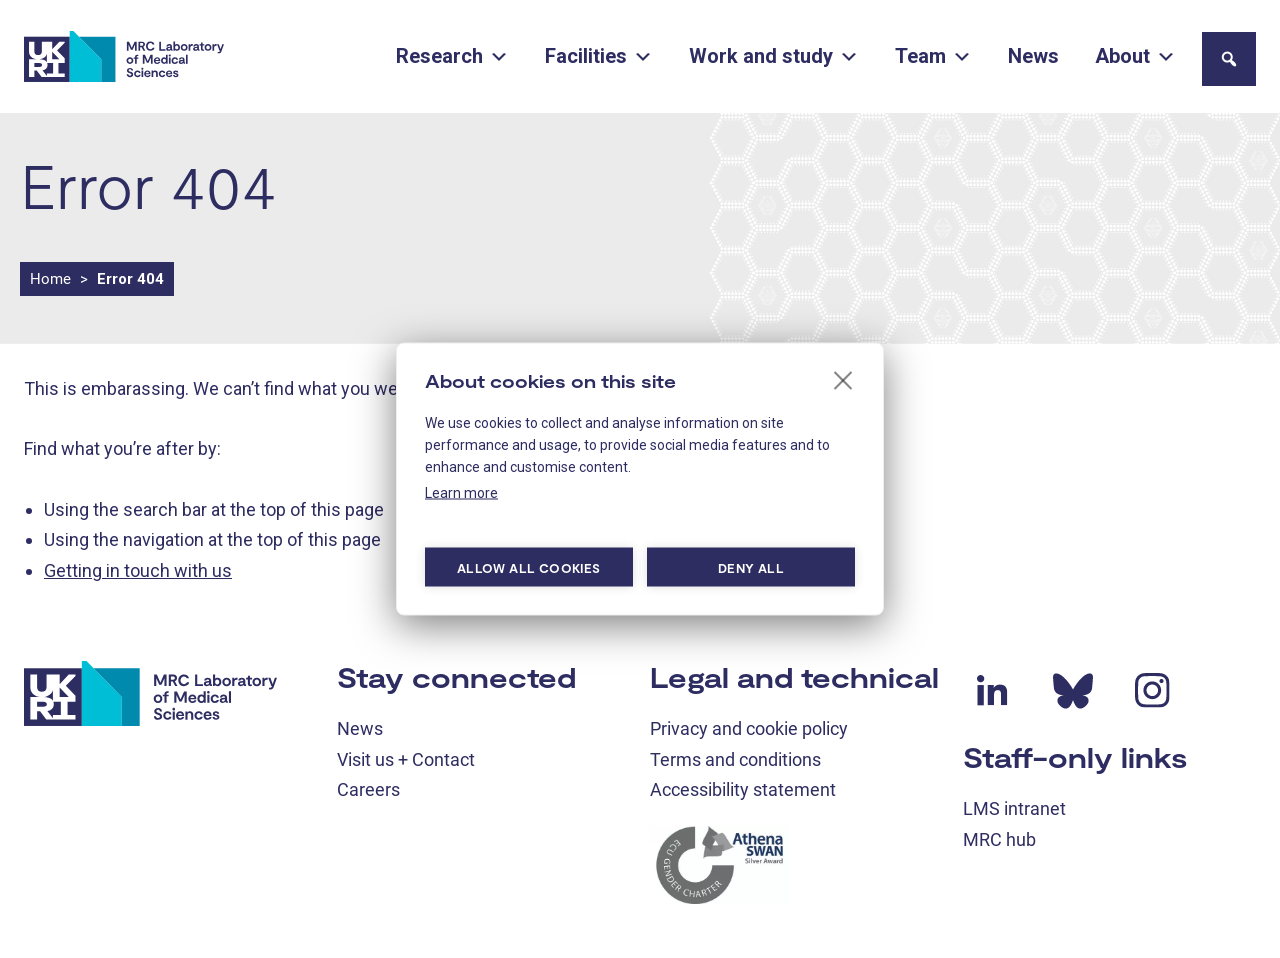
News (1033, 56)
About (1135, 56)
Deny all (751, 567)
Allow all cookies (528, 567)
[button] (1229, 59)
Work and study (774, 56)
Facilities (599, 56)
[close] (843, 380)
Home (50, 279)
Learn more (461, 493)
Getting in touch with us (138, 570)
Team (933, 56)
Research (452, 56)
